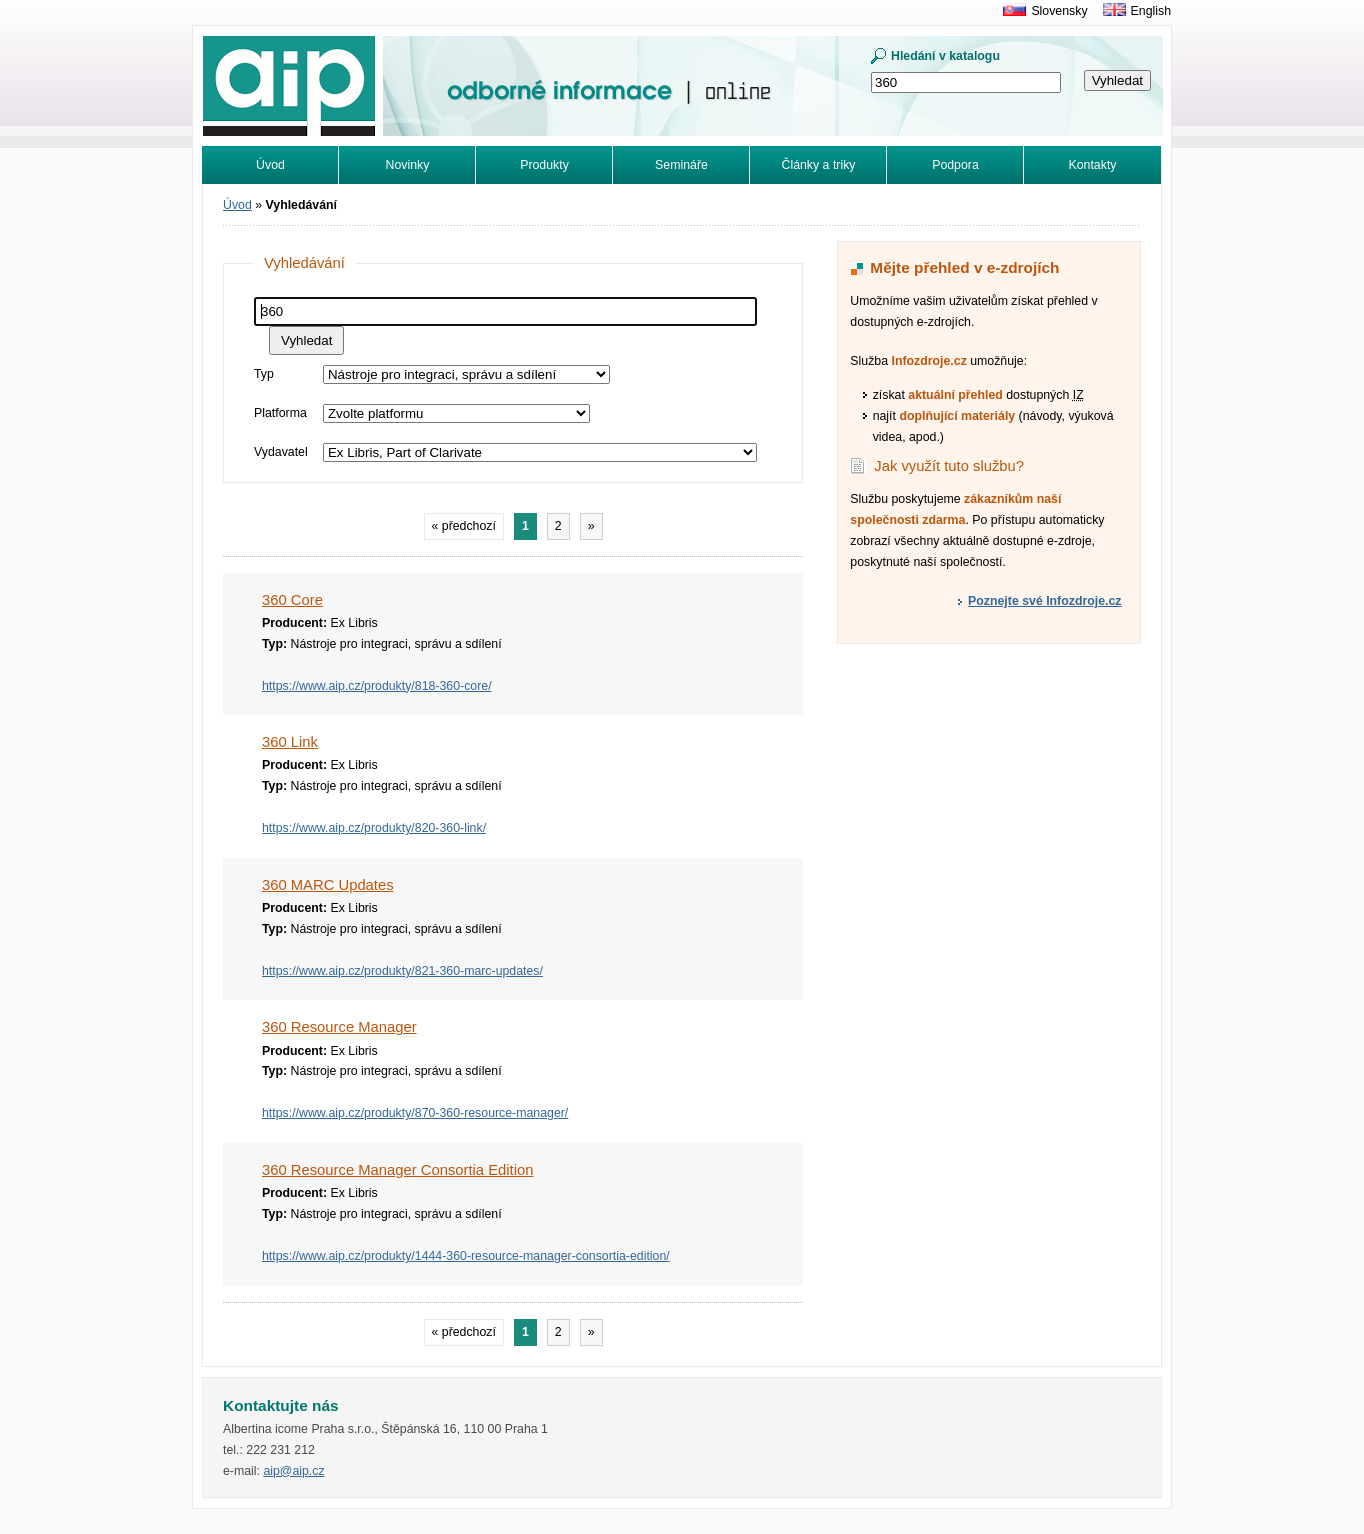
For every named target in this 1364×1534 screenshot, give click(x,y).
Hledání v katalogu (945, 56)
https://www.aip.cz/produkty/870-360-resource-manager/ (415, 1113)
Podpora (955, 165)
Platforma (280, 413)
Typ (264, 374)
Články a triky (819, 165)
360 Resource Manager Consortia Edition (397, 1170)
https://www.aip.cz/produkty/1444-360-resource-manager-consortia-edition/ (466, 1256)
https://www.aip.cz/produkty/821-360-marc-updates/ (402, 971)
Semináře (681, 165)
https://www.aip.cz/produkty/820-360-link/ (374, 828)
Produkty (544, 165)
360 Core (292, 600)
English (1151, 11)
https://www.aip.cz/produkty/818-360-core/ (377, 686)
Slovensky (1059, 11)
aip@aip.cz (293, 1471)
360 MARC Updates (328, 885)
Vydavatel (281, 452)
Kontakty (1093, 165)
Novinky (408, 165)
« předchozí (464, 526)
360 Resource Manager (339, 1027)
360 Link (290, 742)
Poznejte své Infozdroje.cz (1044, 601)
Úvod (270, 165)
